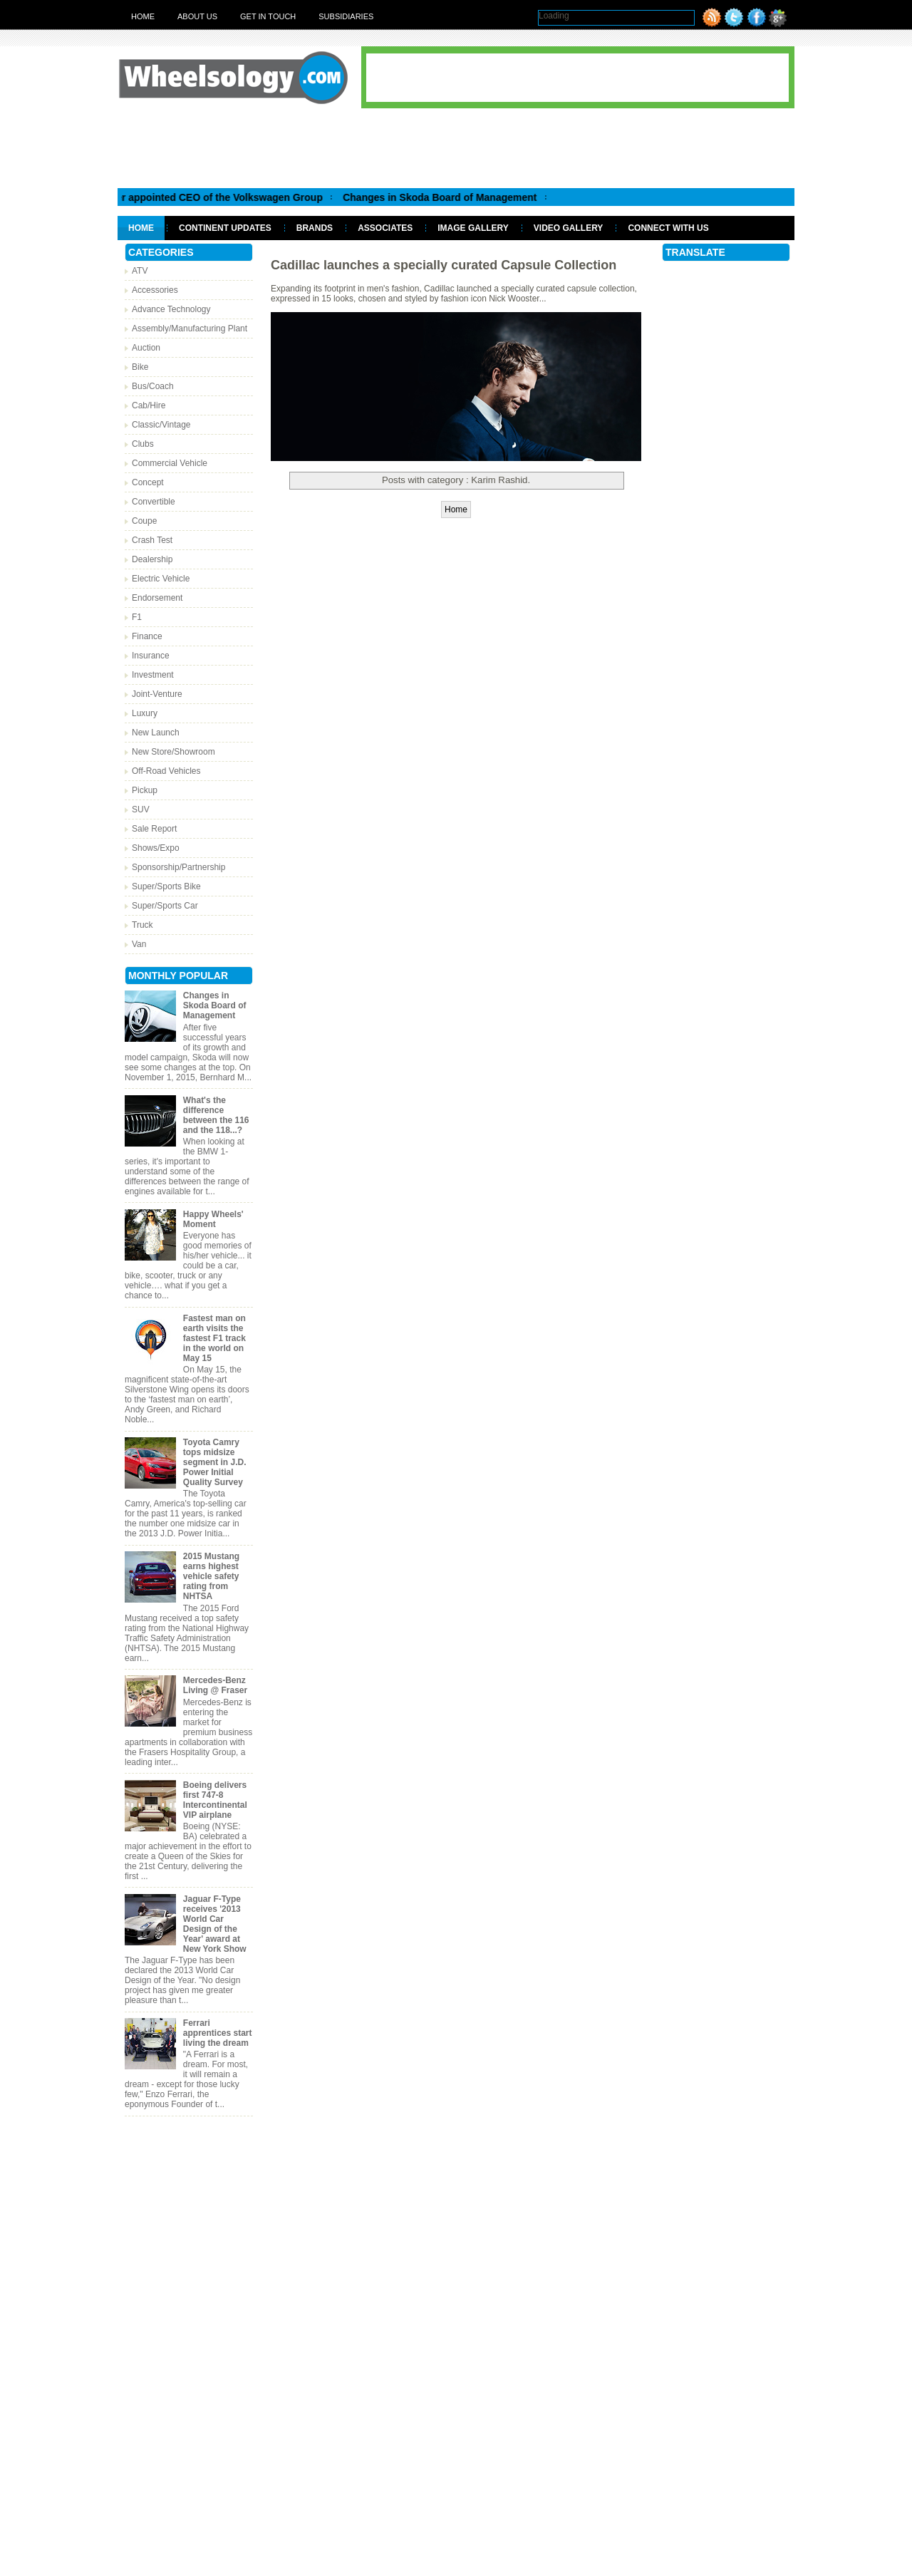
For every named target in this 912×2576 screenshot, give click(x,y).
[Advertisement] (456, 147)
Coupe (144, 521)
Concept (148, 482)
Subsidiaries (345, 16)
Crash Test (152, 540)
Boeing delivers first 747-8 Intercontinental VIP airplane (215, 1800)
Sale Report (154, 829)
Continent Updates (225, 228)
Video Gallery (568, 228)
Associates (385, 228)
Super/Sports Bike (166, 886)
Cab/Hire (148, 405)
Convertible (153, 502)
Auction (146, 348)
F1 (137, 617)
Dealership (152, 559)
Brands (314, 228)
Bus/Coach (153, 386)
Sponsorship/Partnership (178, 867)
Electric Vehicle (161, 579)
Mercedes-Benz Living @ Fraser (215, 1685)
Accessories (155, 290)
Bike (140, 367)
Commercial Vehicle (169, 463)
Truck (142, 925)
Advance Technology (171, 309)
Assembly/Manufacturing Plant (189, 328)
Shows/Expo (156, 848)
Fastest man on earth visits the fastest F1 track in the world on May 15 (214, 1338)
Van (139, 944)
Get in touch (268, 16)
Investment (153, 675)
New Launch (156, 733)
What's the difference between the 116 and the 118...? (216, 1115)
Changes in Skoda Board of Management (450, 197)
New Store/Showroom (173, 752)
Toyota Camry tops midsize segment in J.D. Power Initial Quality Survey (215, 1462)
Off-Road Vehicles (166, 771)
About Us (197, 16)
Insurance (151, 656)
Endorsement (157, 598)
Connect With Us (668, 228)
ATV (139, 271)
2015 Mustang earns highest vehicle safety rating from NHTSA (211, 1576)
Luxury (144, 713)
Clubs (143, 444)
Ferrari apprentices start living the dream (217, 2033)
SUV (141, 809)
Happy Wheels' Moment (213, 1219)
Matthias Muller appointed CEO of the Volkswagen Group (198, 197)
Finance (147, 636)
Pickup (144, 790)
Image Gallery (473, 228)
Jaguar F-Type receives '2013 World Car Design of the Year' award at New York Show (215, 1924)
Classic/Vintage (161, 425)
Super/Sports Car (165, 906)
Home (143, 16)
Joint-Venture (157, 694)
